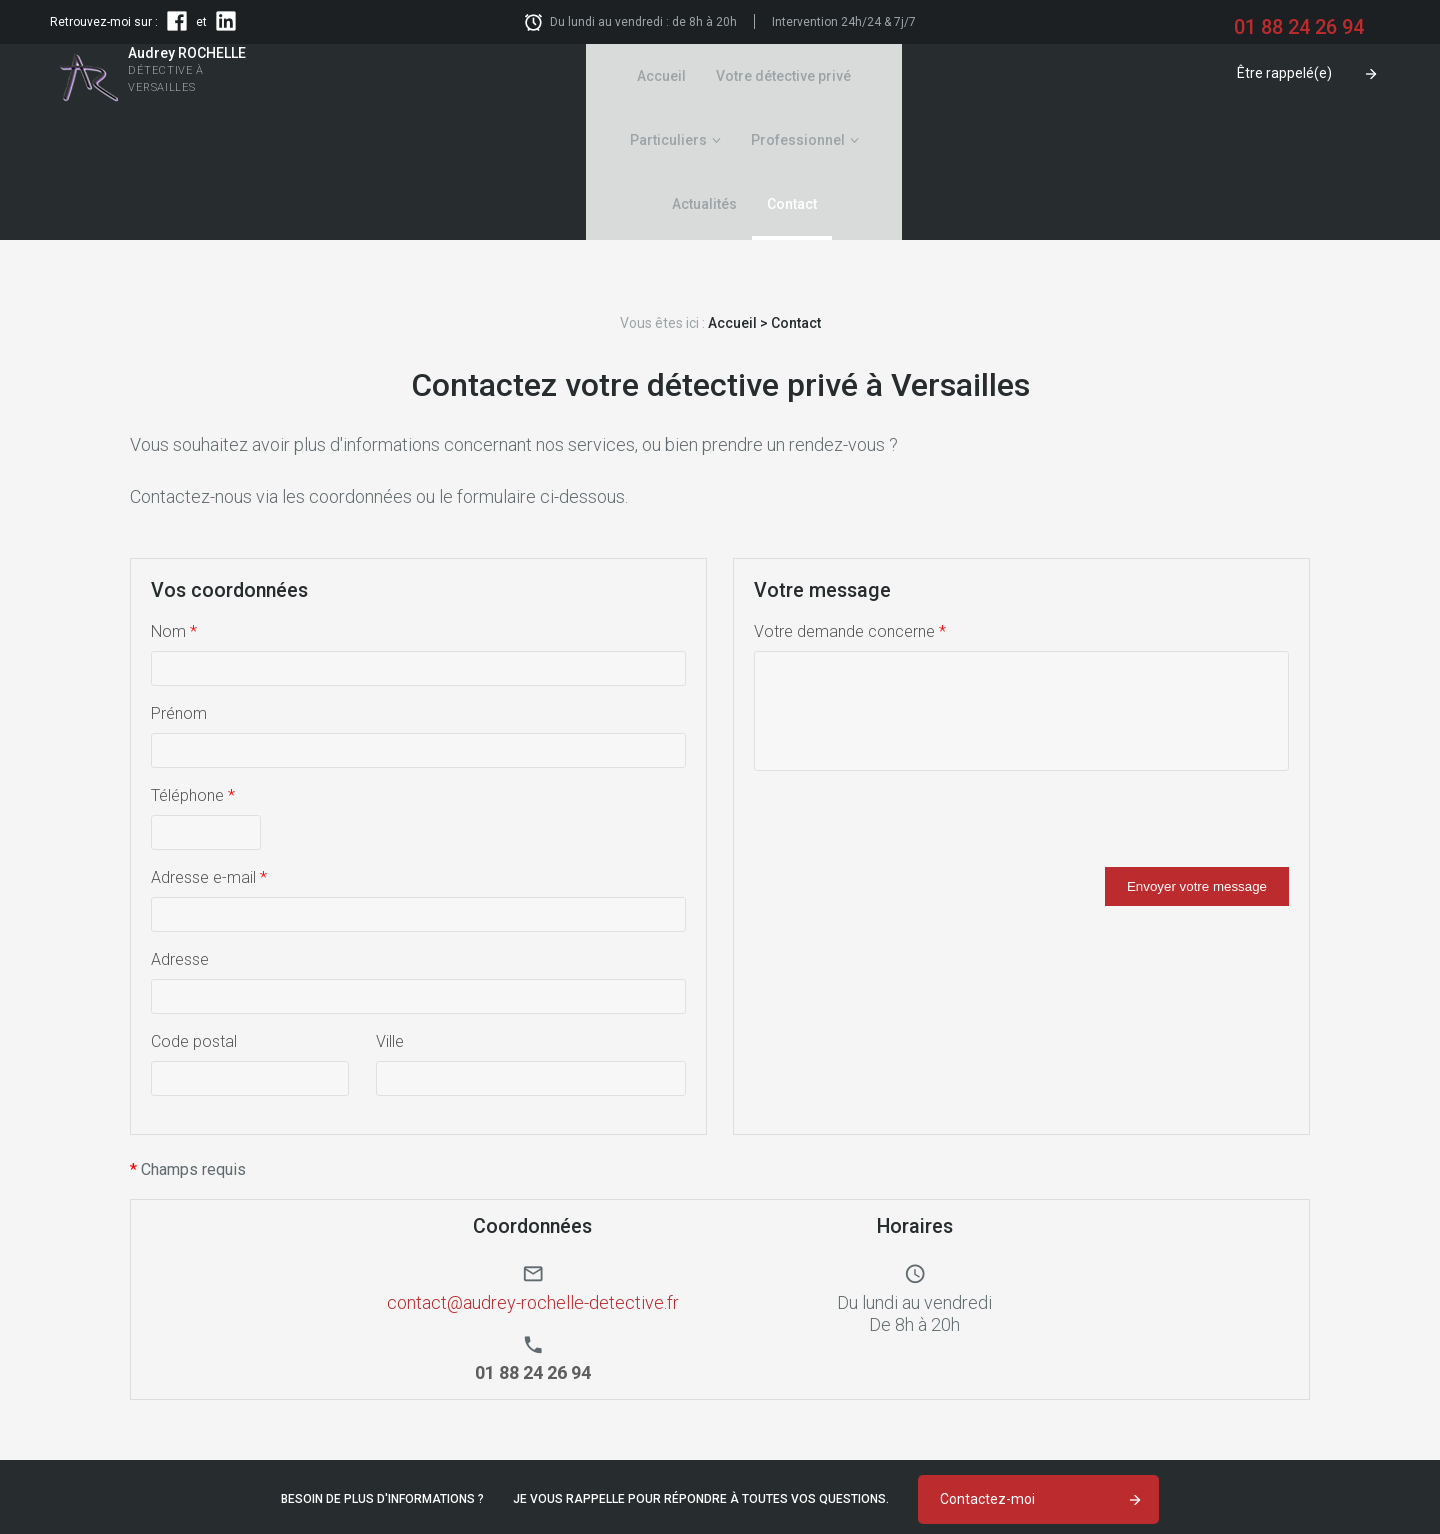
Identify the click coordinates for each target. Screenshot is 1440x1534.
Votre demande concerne (850, 503)
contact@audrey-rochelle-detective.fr (533, 1174)
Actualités (955, 76)
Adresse (180, 831)
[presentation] (906, 700)
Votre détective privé (566, 76)
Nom (174, 503)
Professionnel (832, 76)
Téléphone (193, 667)
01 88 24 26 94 (534, 1479)
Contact (1043, 76)
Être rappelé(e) (1284, 73)
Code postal (194, 913)
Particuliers (702, 76)
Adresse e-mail (209, 749)
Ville (390, 913)
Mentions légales (1334, 1463)
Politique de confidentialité (1301, 1481)
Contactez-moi (987, 1371)
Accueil (444, 76)
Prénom (179, 585)
